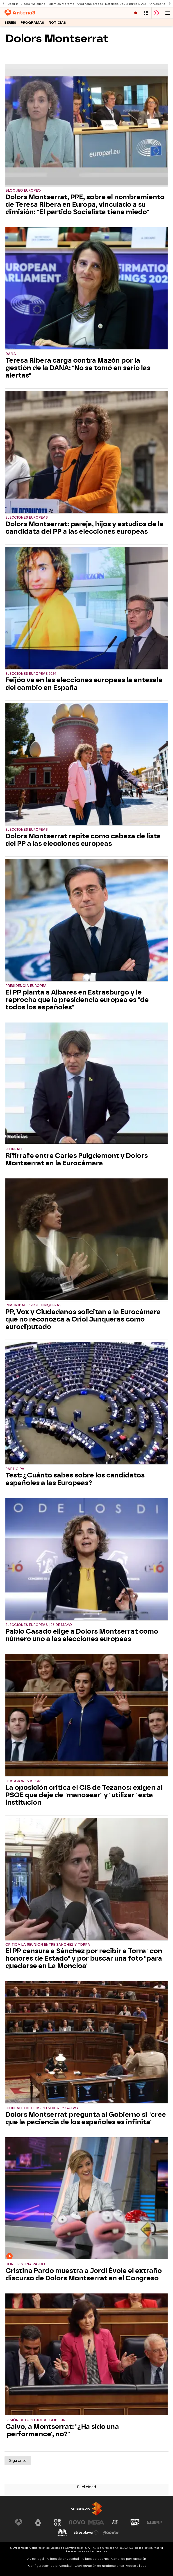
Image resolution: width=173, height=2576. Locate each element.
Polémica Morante (61, 3)
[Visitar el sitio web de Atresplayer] (86, 2532)
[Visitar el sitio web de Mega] (96, 2522)
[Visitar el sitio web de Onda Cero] (135, 2522)
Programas (32, 23)
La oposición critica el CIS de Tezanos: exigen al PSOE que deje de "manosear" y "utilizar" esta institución (84, 1795)
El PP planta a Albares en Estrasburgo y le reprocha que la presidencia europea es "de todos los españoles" (77, 1000)
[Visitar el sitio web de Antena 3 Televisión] (19, 2522)
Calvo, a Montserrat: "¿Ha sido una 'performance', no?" (62, 2430)
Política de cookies (95, 2558)
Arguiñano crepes (90, 3)
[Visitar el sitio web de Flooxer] (111, 2532)
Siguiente (17, 2460)
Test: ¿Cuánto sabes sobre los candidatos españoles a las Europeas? (75, 1479)
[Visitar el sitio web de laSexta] (38, 2522)
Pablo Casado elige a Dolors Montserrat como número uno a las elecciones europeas (81, 1635)
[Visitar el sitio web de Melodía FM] (62, 2532)
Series (10, 23)
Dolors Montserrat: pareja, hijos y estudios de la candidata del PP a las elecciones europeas (84, 527)
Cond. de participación (128, 2558)
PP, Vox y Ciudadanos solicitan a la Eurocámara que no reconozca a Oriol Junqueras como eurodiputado (83, 1319)
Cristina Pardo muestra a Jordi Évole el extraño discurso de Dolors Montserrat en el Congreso (83, 2274)
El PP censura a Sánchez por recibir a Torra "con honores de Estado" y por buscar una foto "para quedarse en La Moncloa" (83, 1958)
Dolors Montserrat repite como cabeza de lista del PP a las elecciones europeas (83, 839)
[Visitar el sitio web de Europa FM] (154, 2522)
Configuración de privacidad (50, 2565)
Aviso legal (35, 2558)
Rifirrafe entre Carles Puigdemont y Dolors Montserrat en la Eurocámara (76, 1159)
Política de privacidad (62, 2558)
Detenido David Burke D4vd (125, 3)
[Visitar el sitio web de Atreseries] (115, 2522)
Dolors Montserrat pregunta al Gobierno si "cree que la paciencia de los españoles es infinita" (85, 2118)
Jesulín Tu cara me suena (26, 3)
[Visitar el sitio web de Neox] (57, 2522)
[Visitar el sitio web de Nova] (77, 2522)
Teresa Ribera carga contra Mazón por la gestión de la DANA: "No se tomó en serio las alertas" (77, 368)
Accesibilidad (136, 2565)
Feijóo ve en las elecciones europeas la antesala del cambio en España (84, 683)
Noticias (57, 23)
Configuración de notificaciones (99, 2565)
